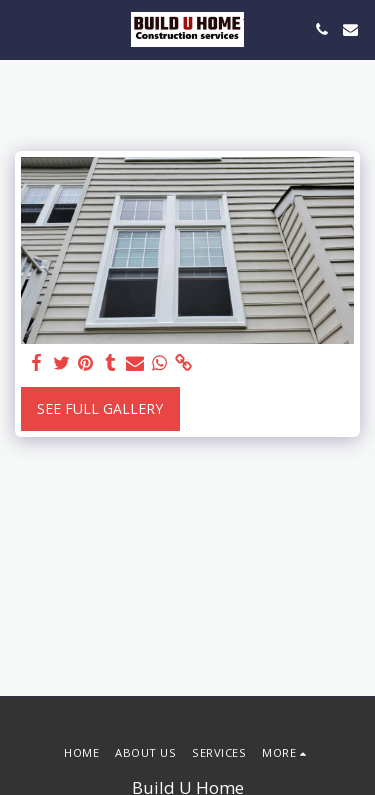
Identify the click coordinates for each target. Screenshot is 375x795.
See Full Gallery (100, 408)
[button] (22, 28)
